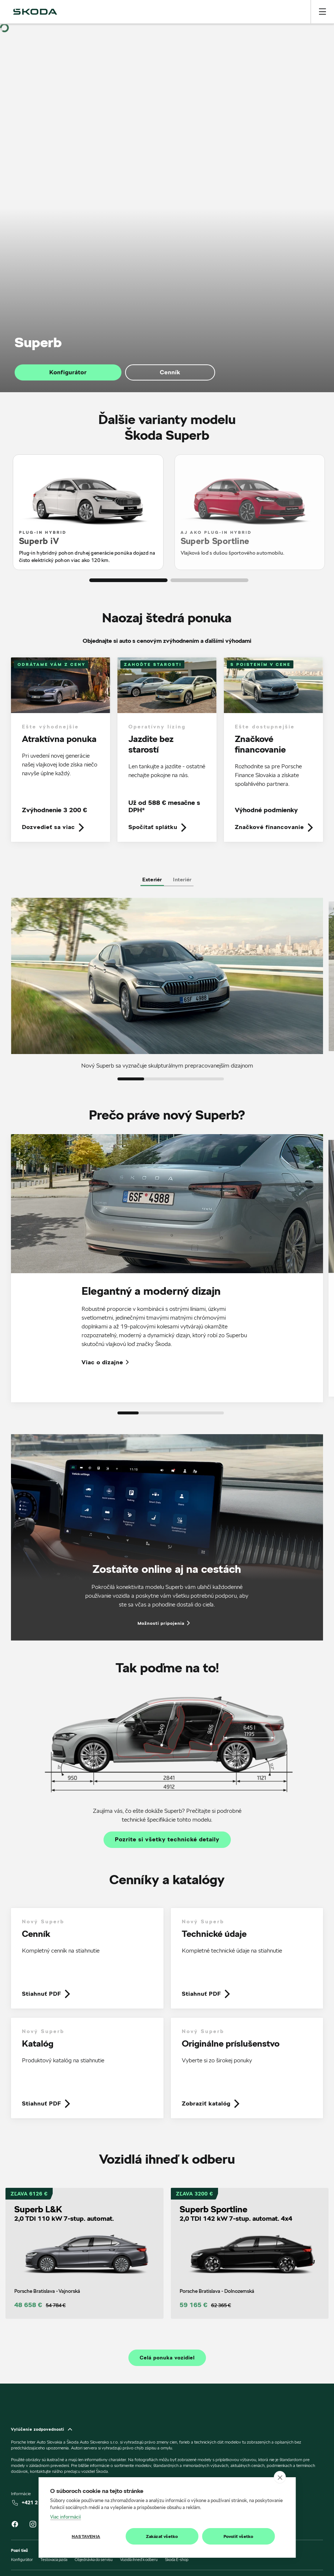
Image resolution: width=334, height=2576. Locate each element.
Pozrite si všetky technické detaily (167, 1839)
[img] (35, 12)
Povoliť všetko (239, 2536)
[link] (60, 748)
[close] (280, 2477)
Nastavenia (86, 2536)
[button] (128, 580)
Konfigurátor (68, 372)
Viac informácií (65, 2517)
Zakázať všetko (162, 2536)
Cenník (170, 372)
